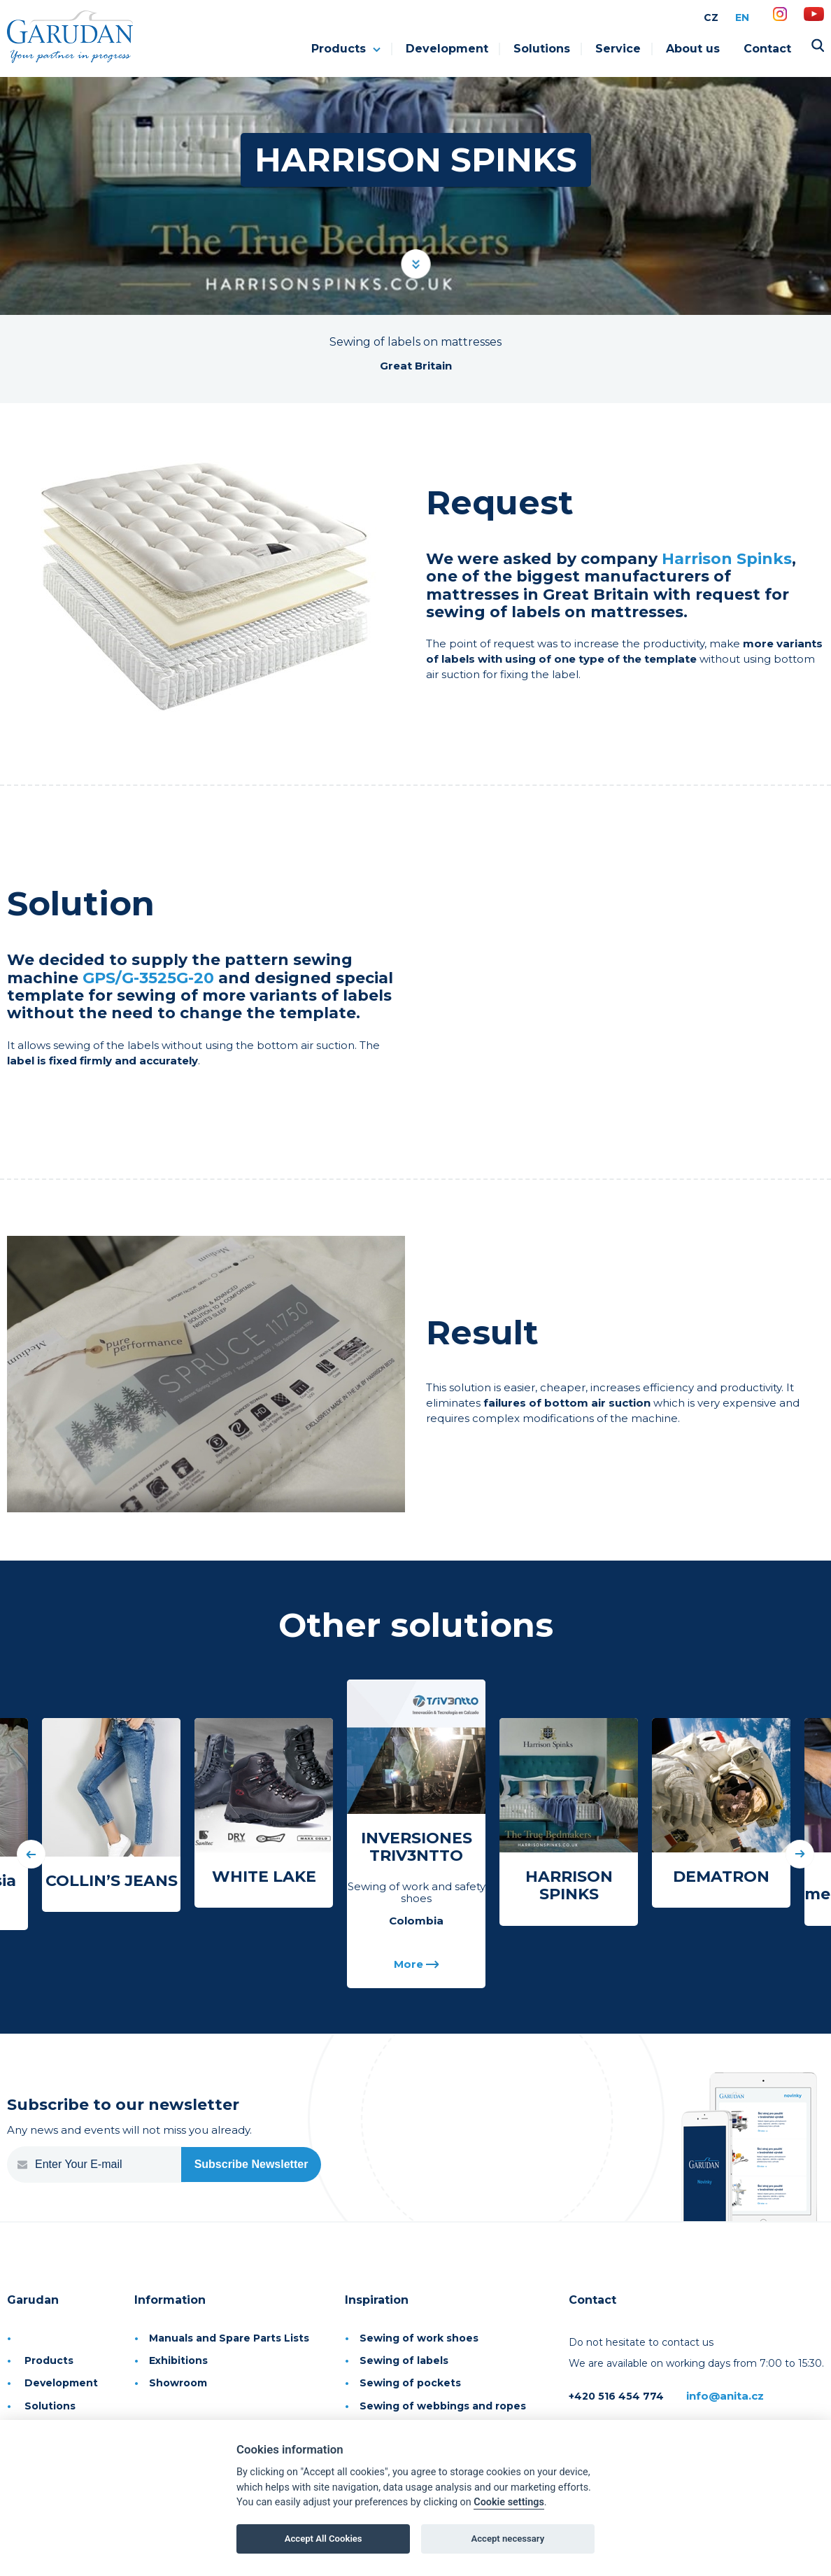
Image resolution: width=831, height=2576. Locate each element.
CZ (711, 17)
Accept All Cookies (323, 2538)
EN (742, 17)
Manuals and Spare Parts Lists (229, 2338)
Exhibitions (178, 2360)
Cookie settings (509, 2502)
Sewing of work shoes (419, 2338)
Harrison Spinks (727, 558)
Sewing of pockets (410, 2383)
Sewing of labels (404, 2360)
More (416, 1964)
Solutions (541, 48)
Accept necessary (508, 2538)
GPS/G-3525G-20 (148, 978)
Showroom (178, 2383)
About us (693, 48)
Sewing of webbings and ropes (443, 2406)
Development (447, 48)
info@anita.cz (725, 2395)
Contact (767, 48)
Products (346, 48)
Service (618, 48)
